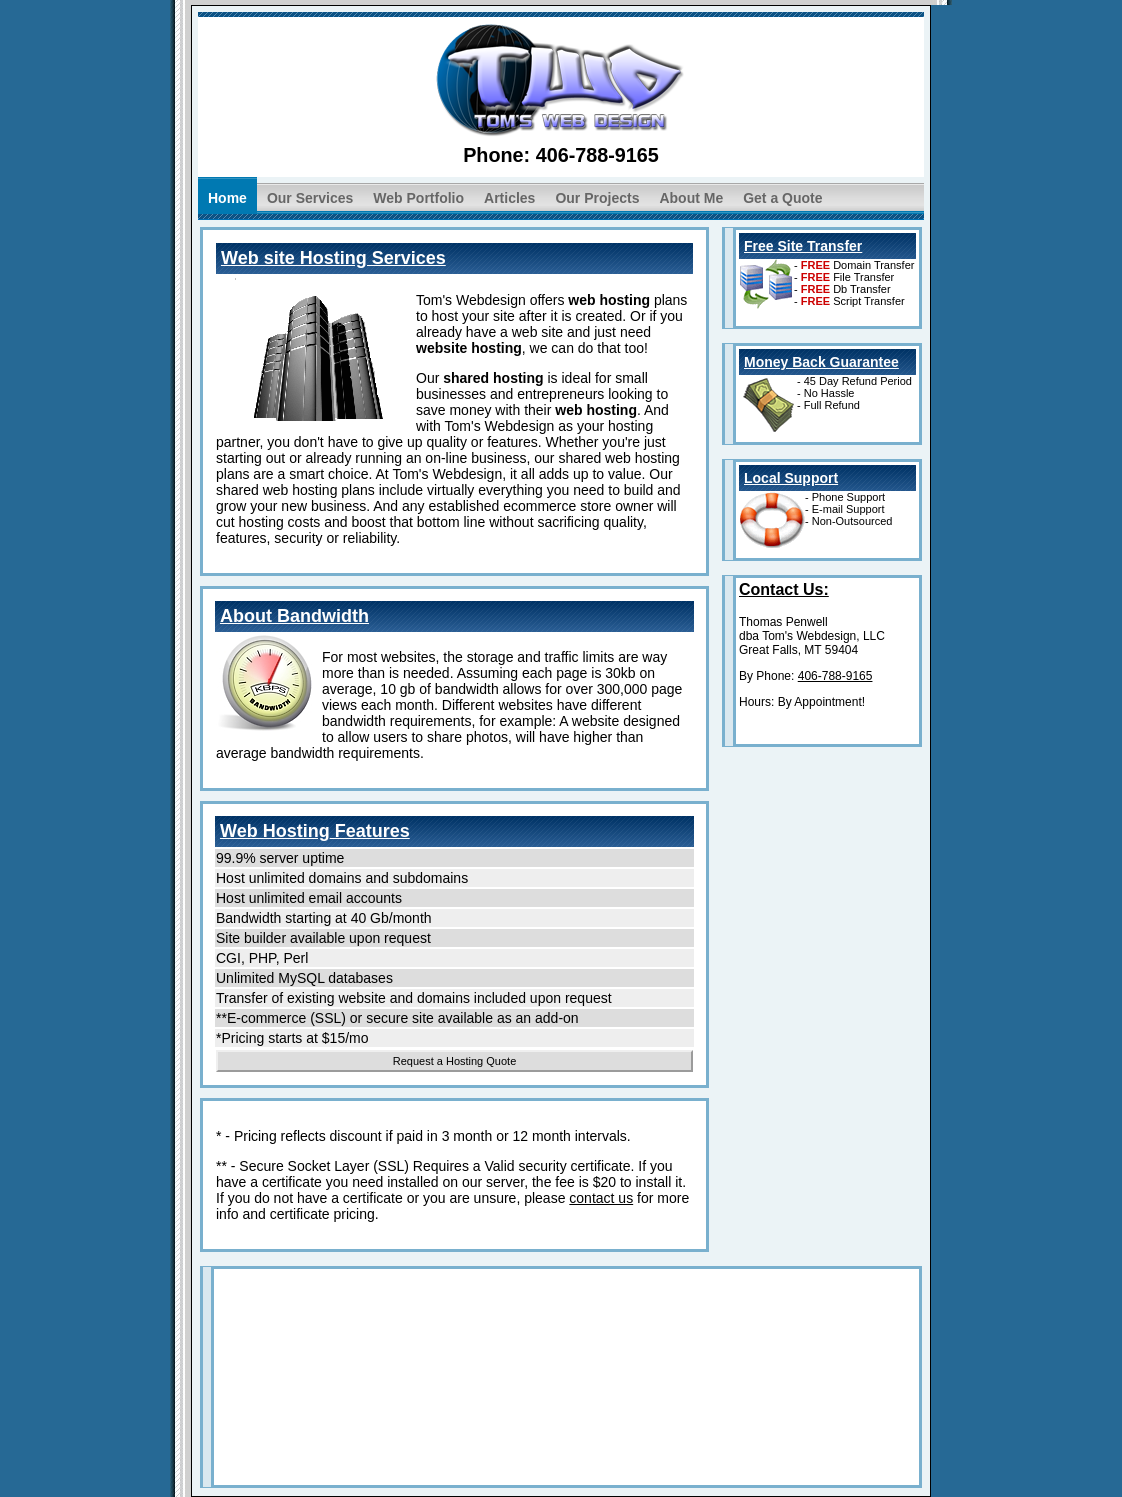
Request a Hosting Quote (455, 1061)
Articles (509, 198)
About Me (691, 198)
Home (227, 198)
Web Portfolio (418, 198)
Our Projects (597, 198)
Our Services (310, 198)
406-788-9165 (597, 155)
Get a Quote (782, 198)
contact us (601, 1198)
